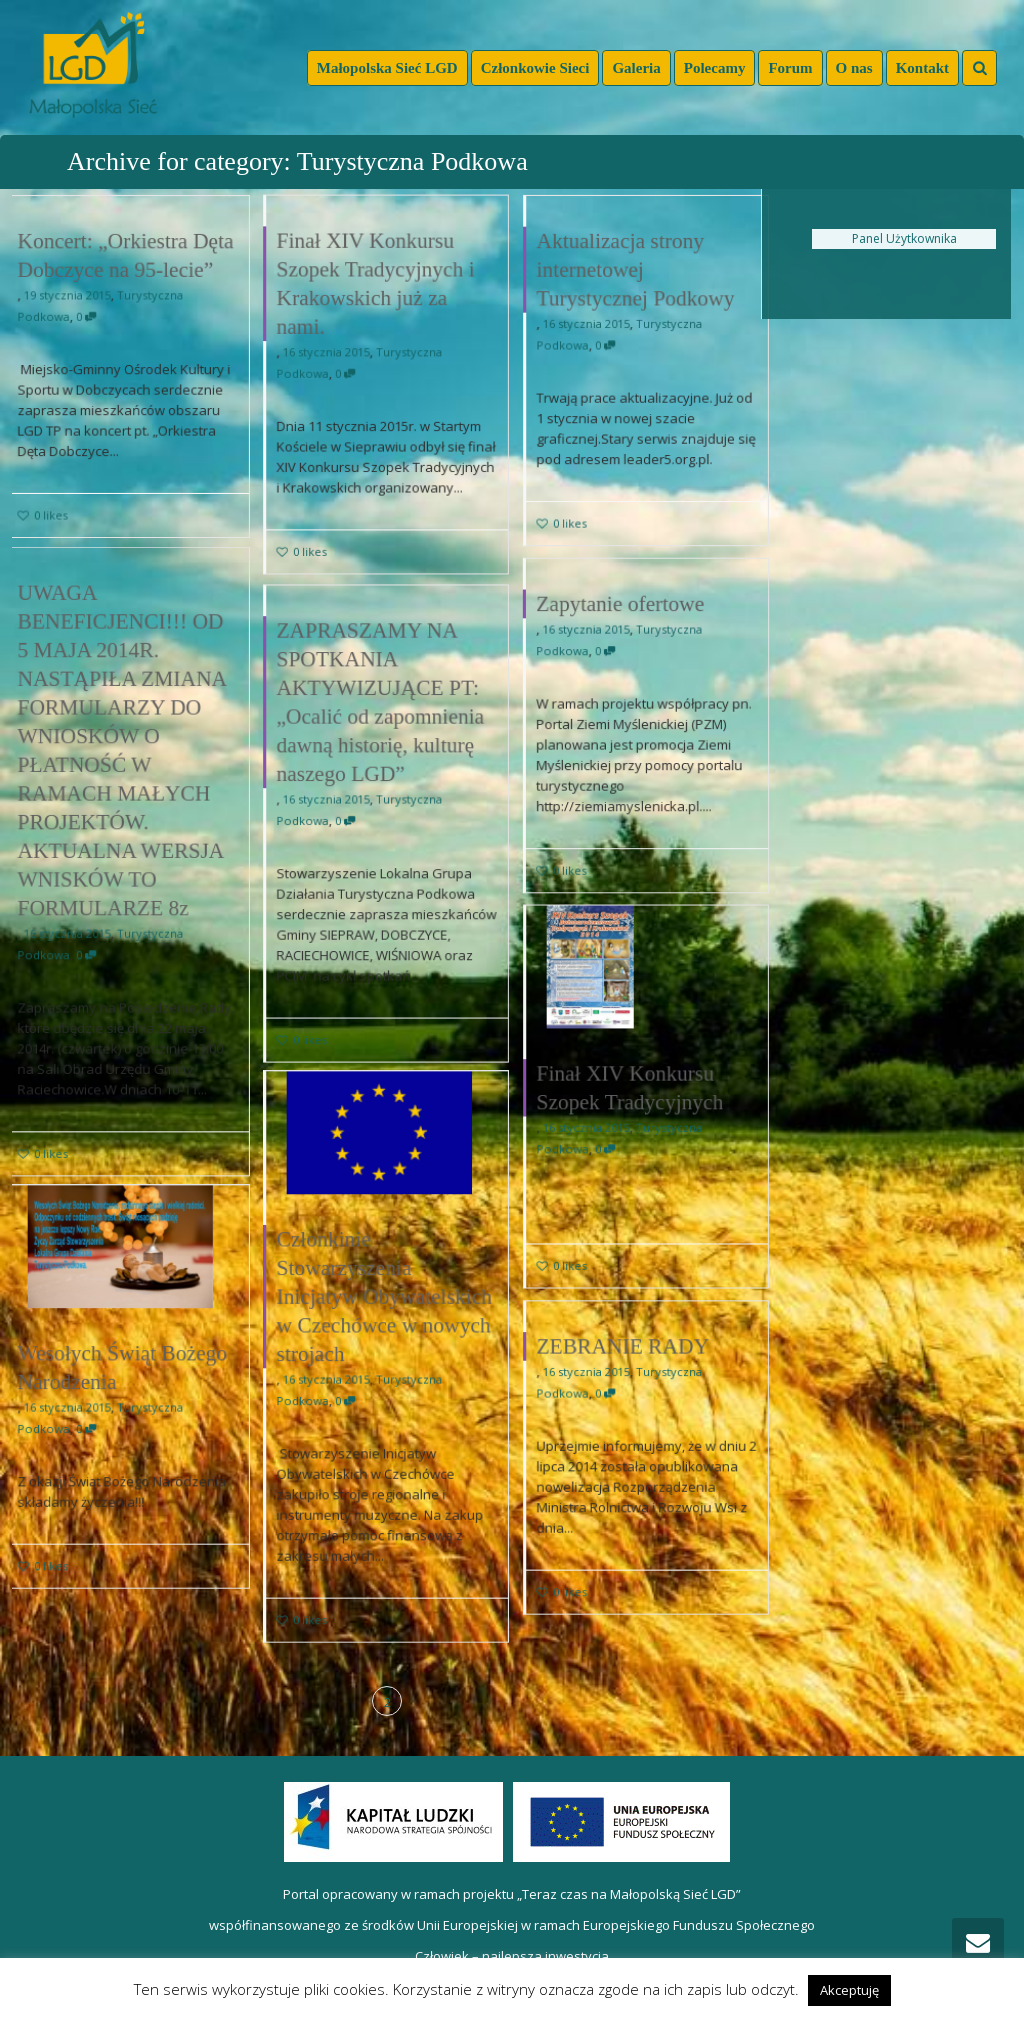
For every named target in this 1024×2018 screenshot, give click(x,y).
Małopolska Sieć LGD (387, 68)
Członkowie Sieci (535, 68)
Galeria (636, 68)
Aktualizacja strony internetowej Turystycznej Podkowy (635, 267)
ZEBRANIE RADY (626, 1360)
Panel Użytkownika (904, 238)
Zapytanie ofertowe (619, 601)
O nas (854, 68)
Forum (790, 68)
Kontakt (922, 68)
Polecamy (715, 68)
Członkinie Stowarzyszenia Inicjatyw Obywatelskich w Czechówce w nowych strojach (385, 1304)
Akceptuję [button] (849, 1990)
